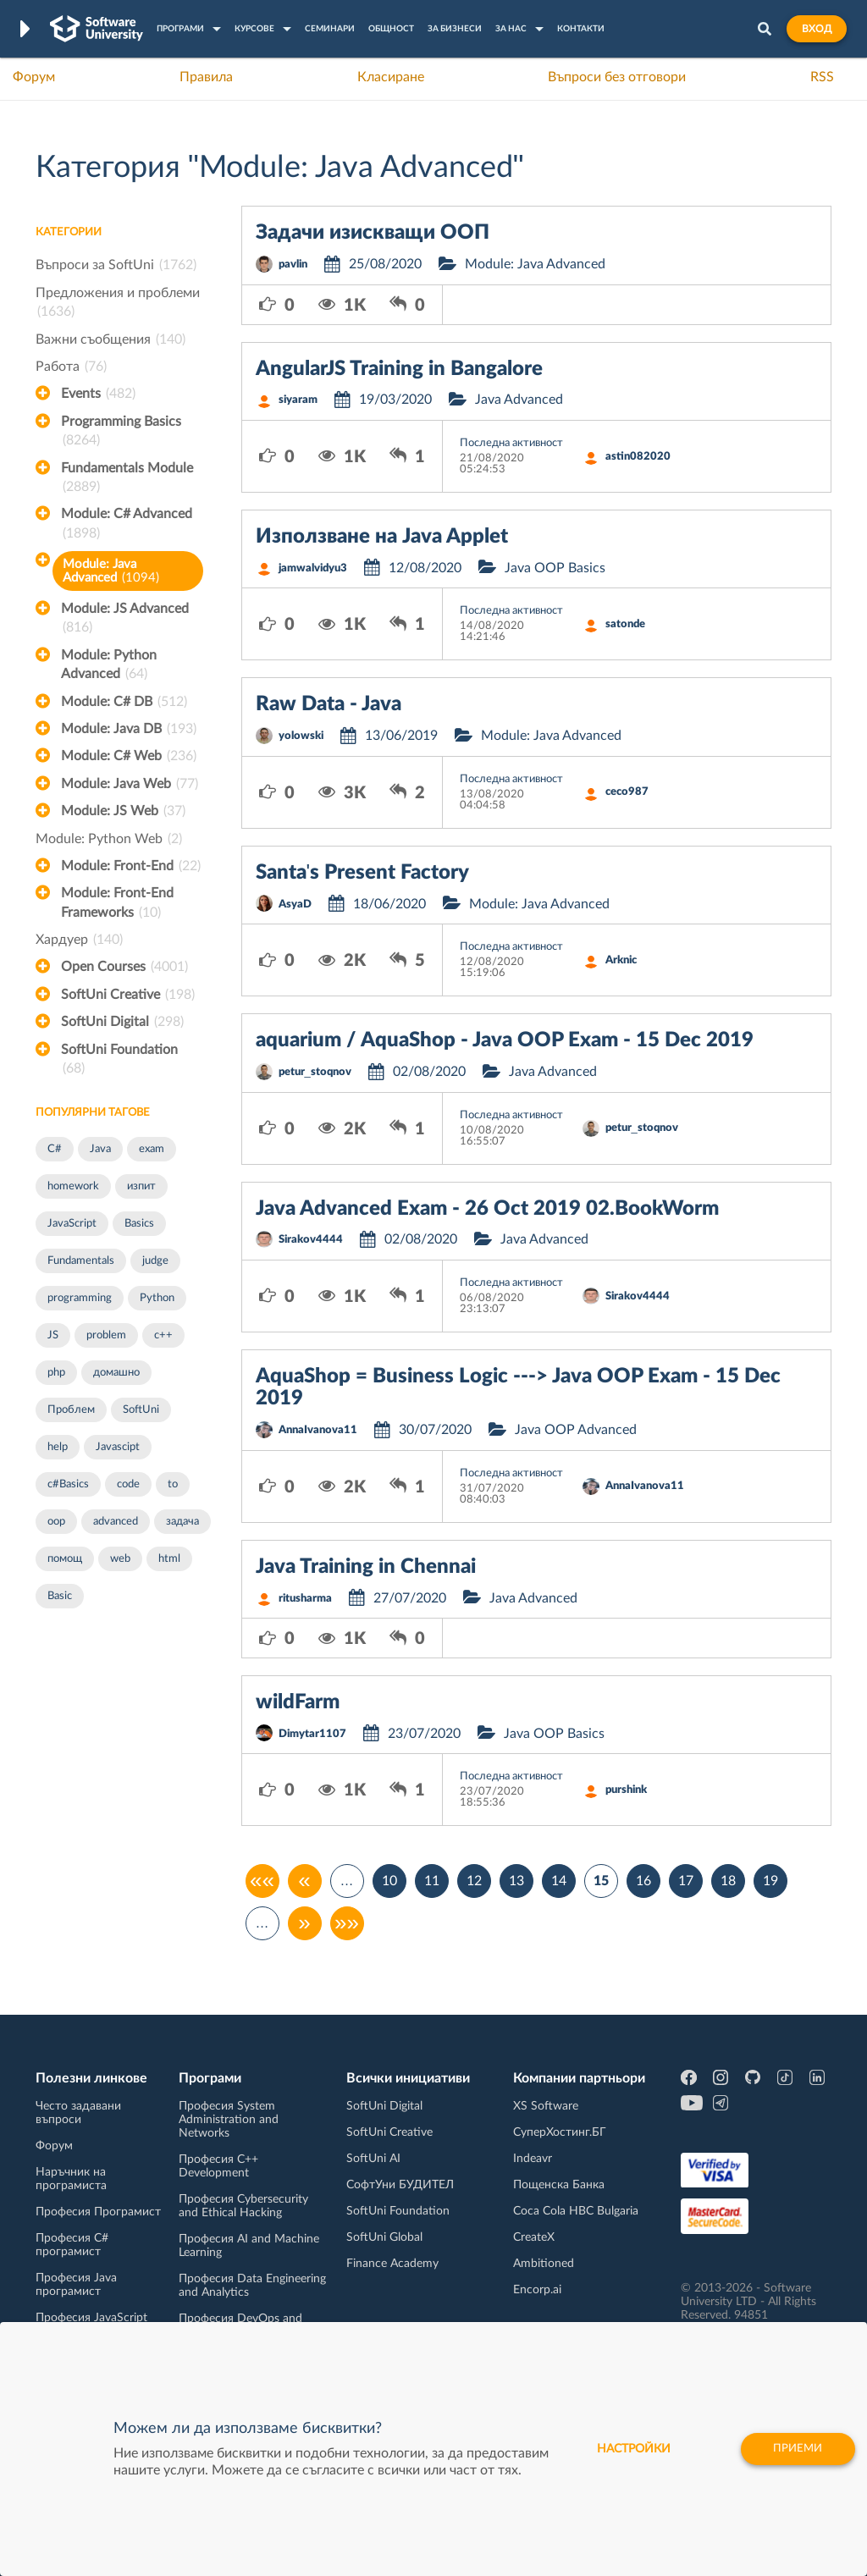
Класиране (390, 77)
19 (770, 1881)
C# (54, 1149)
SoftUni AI (373, 2159)
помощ (64, 1558)
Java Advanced (519, 399)
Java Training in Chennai (366, 1567)
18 (728, 1881)
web (120, 1558)
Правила (206, 77)
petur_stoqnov (315, 1072)
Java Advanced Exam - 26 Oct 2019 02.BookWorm (487, 1209)
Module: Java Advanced (111, 571)
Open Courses (124, 966)
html (169, 1558)
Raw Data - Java (328, 704)
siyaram (298, 399)
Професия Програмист (98, 2212)
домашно (116, 1372)
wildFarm (298, 1702)
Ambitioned (543, 2264)
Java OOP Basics (555, 568)
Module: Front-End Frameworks (117, 904)
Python (157, 1298)
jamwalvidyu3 (313, 568)
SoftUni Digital (122, 1021)
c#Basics (68, 1484)
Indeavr (532, 2159)
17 (685, 1881)
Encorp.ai (537, 2290)
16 (643, 1881)
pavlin (293, 264)
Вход (816, 29)
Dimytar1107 (312, 1734)
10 (389, 1881)
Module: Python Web (109, 839)
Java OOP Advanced (576, 1430)
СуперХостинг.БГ (559, 2132)
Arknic (621, 960)
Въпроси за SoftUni (116, 265)
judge (155, 1260)
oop (56, 1521)
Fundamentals (80, 1260)
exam (151, 1149)
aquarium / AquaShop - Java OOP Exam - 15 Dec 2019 (505, 1040)
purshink (626, 1789)
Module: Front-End (131, 866)
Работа (71, 366)
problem (106, 1335)
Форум (34, 77)
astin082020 (638, 456)
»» (346, 1923)
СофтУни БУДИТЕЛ (400, 2185)
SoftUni (141, 1409)
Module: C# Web (128, 756)
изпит (141, 1186)
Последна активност (511, 443)
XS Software (545, 2106)
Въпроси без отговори (617, 77)
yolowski (301, 736)
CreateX (534, 2237)
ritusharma (305, 1598)
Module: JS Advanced (125, 619)
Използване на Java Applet (382, 537)
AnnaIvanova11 (318, 1430)
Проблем (71, 1409)
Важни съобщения (110, 339)
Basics (139, 1223)
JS (52, 1335)
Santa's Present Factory (363, 873)
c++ (163, 1335)
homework (73, 1186)
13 (516, 1881)
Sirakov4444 (311, 1239)
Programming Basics (121, 432)
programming (79, 1298)
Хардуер (79, 939)
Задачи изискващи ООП (372, 233)
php (56, 1372)
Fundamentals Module (127, 479)
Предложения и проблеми (118, 304)
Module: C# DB (124, 701)
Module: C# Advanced (126, 525)
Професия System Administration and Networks (229, 2119)
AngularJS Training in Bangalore (399, 369)
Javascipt (118, 1447)
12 (474, 1881)
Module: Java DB (128, 729)
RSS (822, 77)
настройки (623, 2449)
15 (601, 1881)
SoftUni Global (384, 2237)
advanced (115, 1521)
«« (262, 1881)
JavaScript (72, 1223)
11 (431, 1881)
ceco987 (627, 791)
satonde (625, 624)
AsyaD (295, 904)
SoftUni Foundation (119, 1060)
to (173, 1484)
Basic (59, 1596)
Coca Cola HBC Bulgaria (575, 2211)
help (57, 1447)
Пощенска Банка (559, 2185)
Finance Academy (392, 2264)
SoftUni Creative (128, 994)
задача (182, 1521)
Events (98, 393)
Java (100, 1149)
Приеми (793, 2449)
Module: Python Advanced (109, 666)
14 (558, 1881)
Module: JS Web (123, 811)
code (128, 1484)
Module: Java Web (129, 784)
